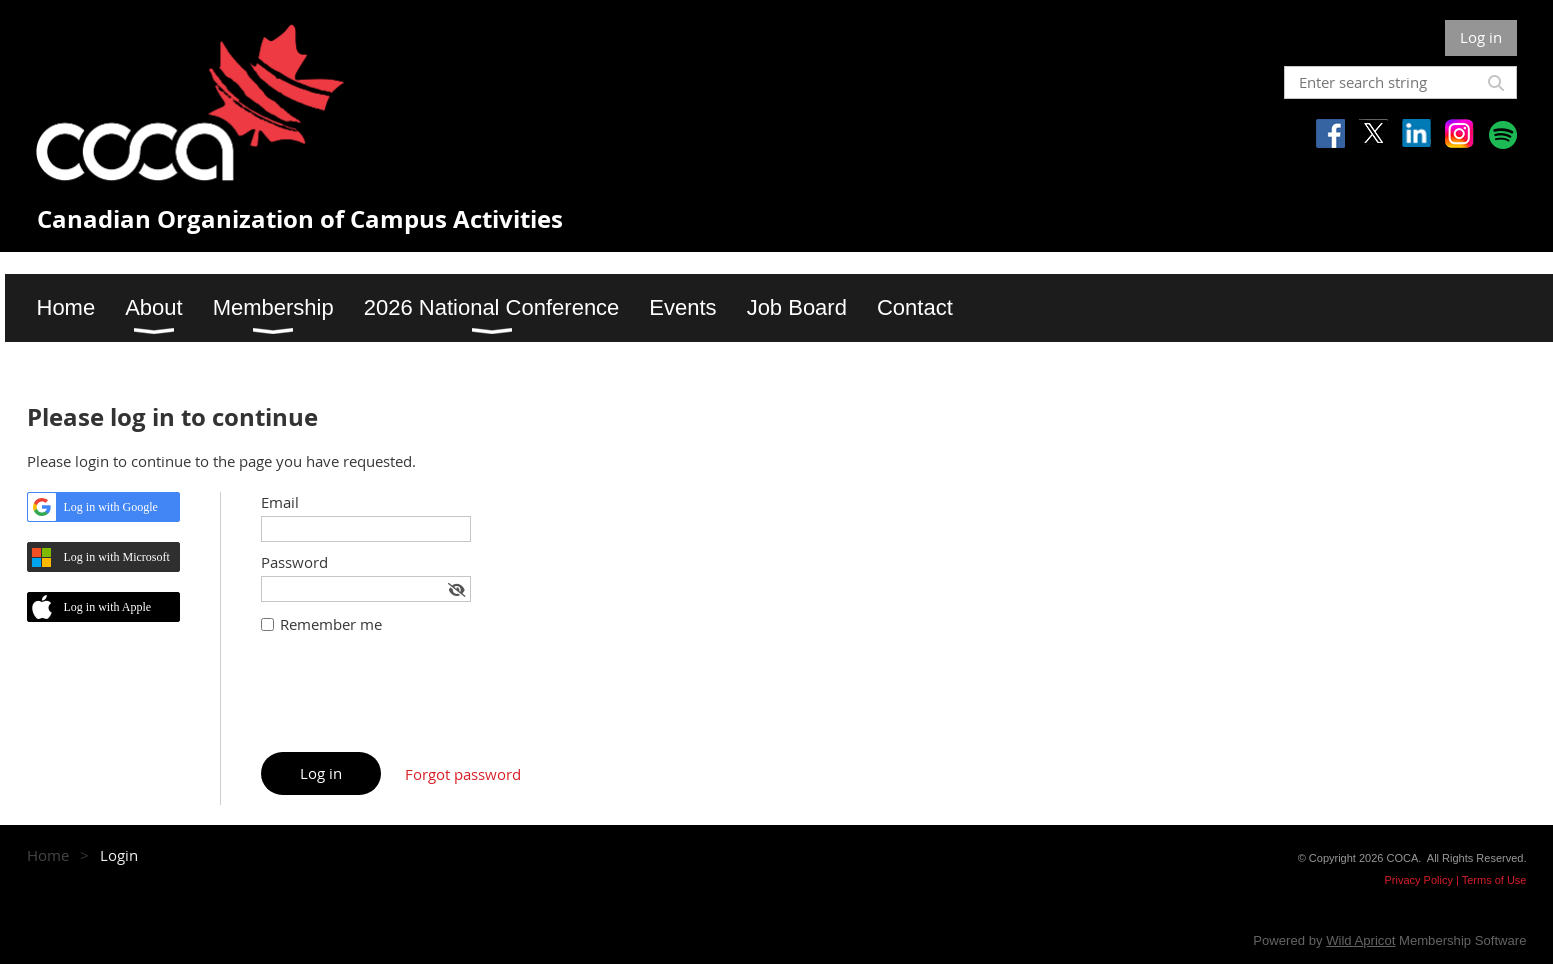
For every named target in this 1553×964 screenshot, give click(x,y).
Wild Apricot (1360, 940)
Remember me (331, 624)
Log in (1481, 37)
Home (48, 855)
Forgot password (463, 774)
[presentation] (413, 703)
